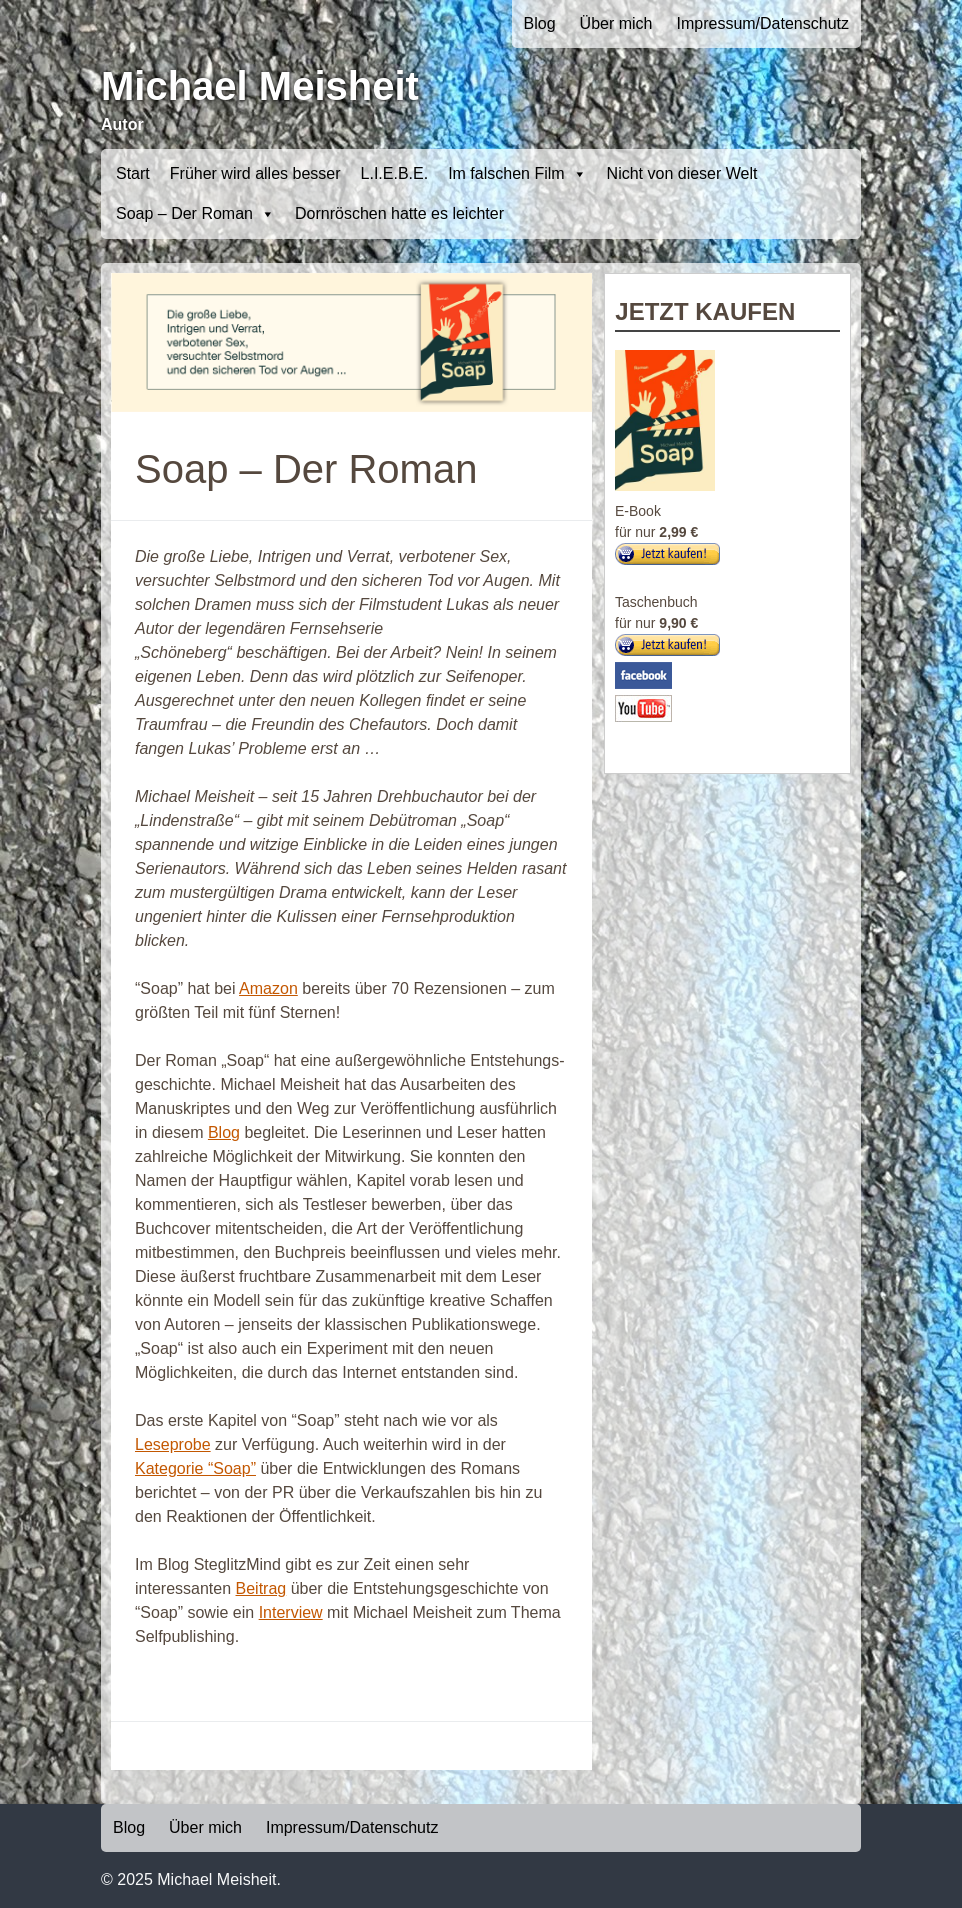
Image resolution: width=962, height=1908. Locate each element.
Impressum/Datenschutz (762, 23)
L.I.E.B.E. (395, 173)
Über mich (616, 23)
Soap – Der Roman (195, 214)
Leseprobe (173, 1444)
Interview (291, 1612)
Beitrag (261, 1588)
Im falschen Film (517, 174)
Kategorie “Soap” (195, 1468)
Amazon (268, 988)
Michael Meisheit (260, 86)
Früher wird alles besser (255, 173)
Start (133, 173)
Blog (540, 23)
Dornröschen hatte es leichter (399, 213)
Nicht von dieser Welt (682, 173)
